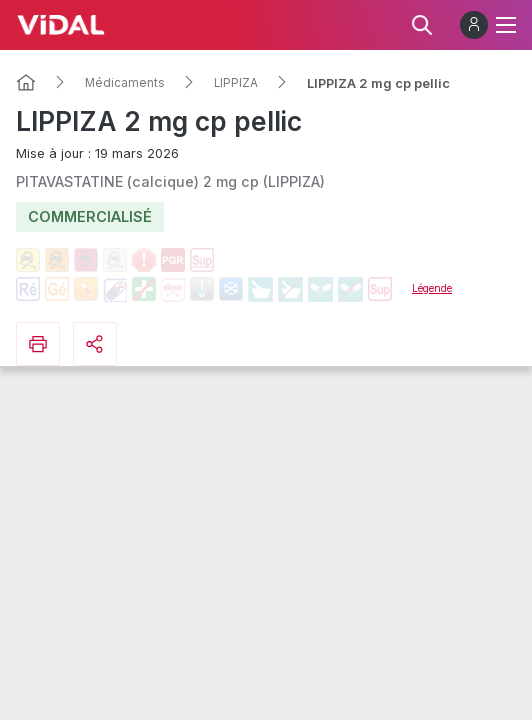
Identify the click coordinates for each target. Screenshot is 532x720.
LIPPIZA (236, 83)
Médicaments (125, 83)
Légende (432, 288)
